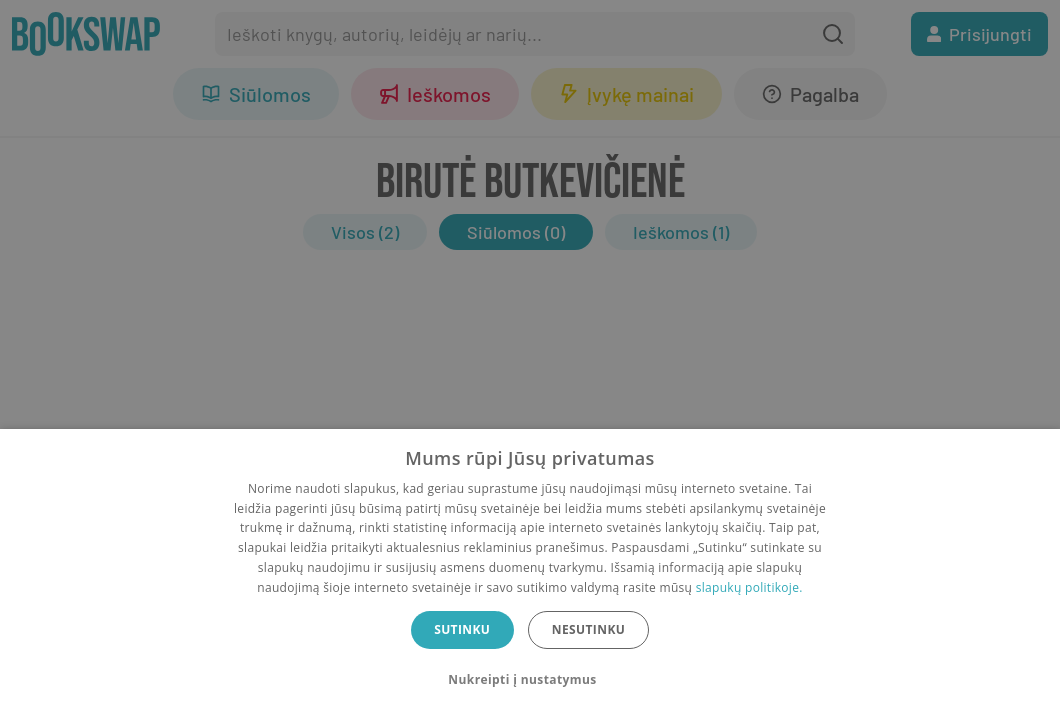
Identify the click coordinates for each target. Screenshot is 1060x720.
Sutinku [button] (462, 629)
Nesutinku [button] (588, 629)
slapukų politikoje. (749, 587)
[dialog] (530, 574)
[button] (529, 680)
